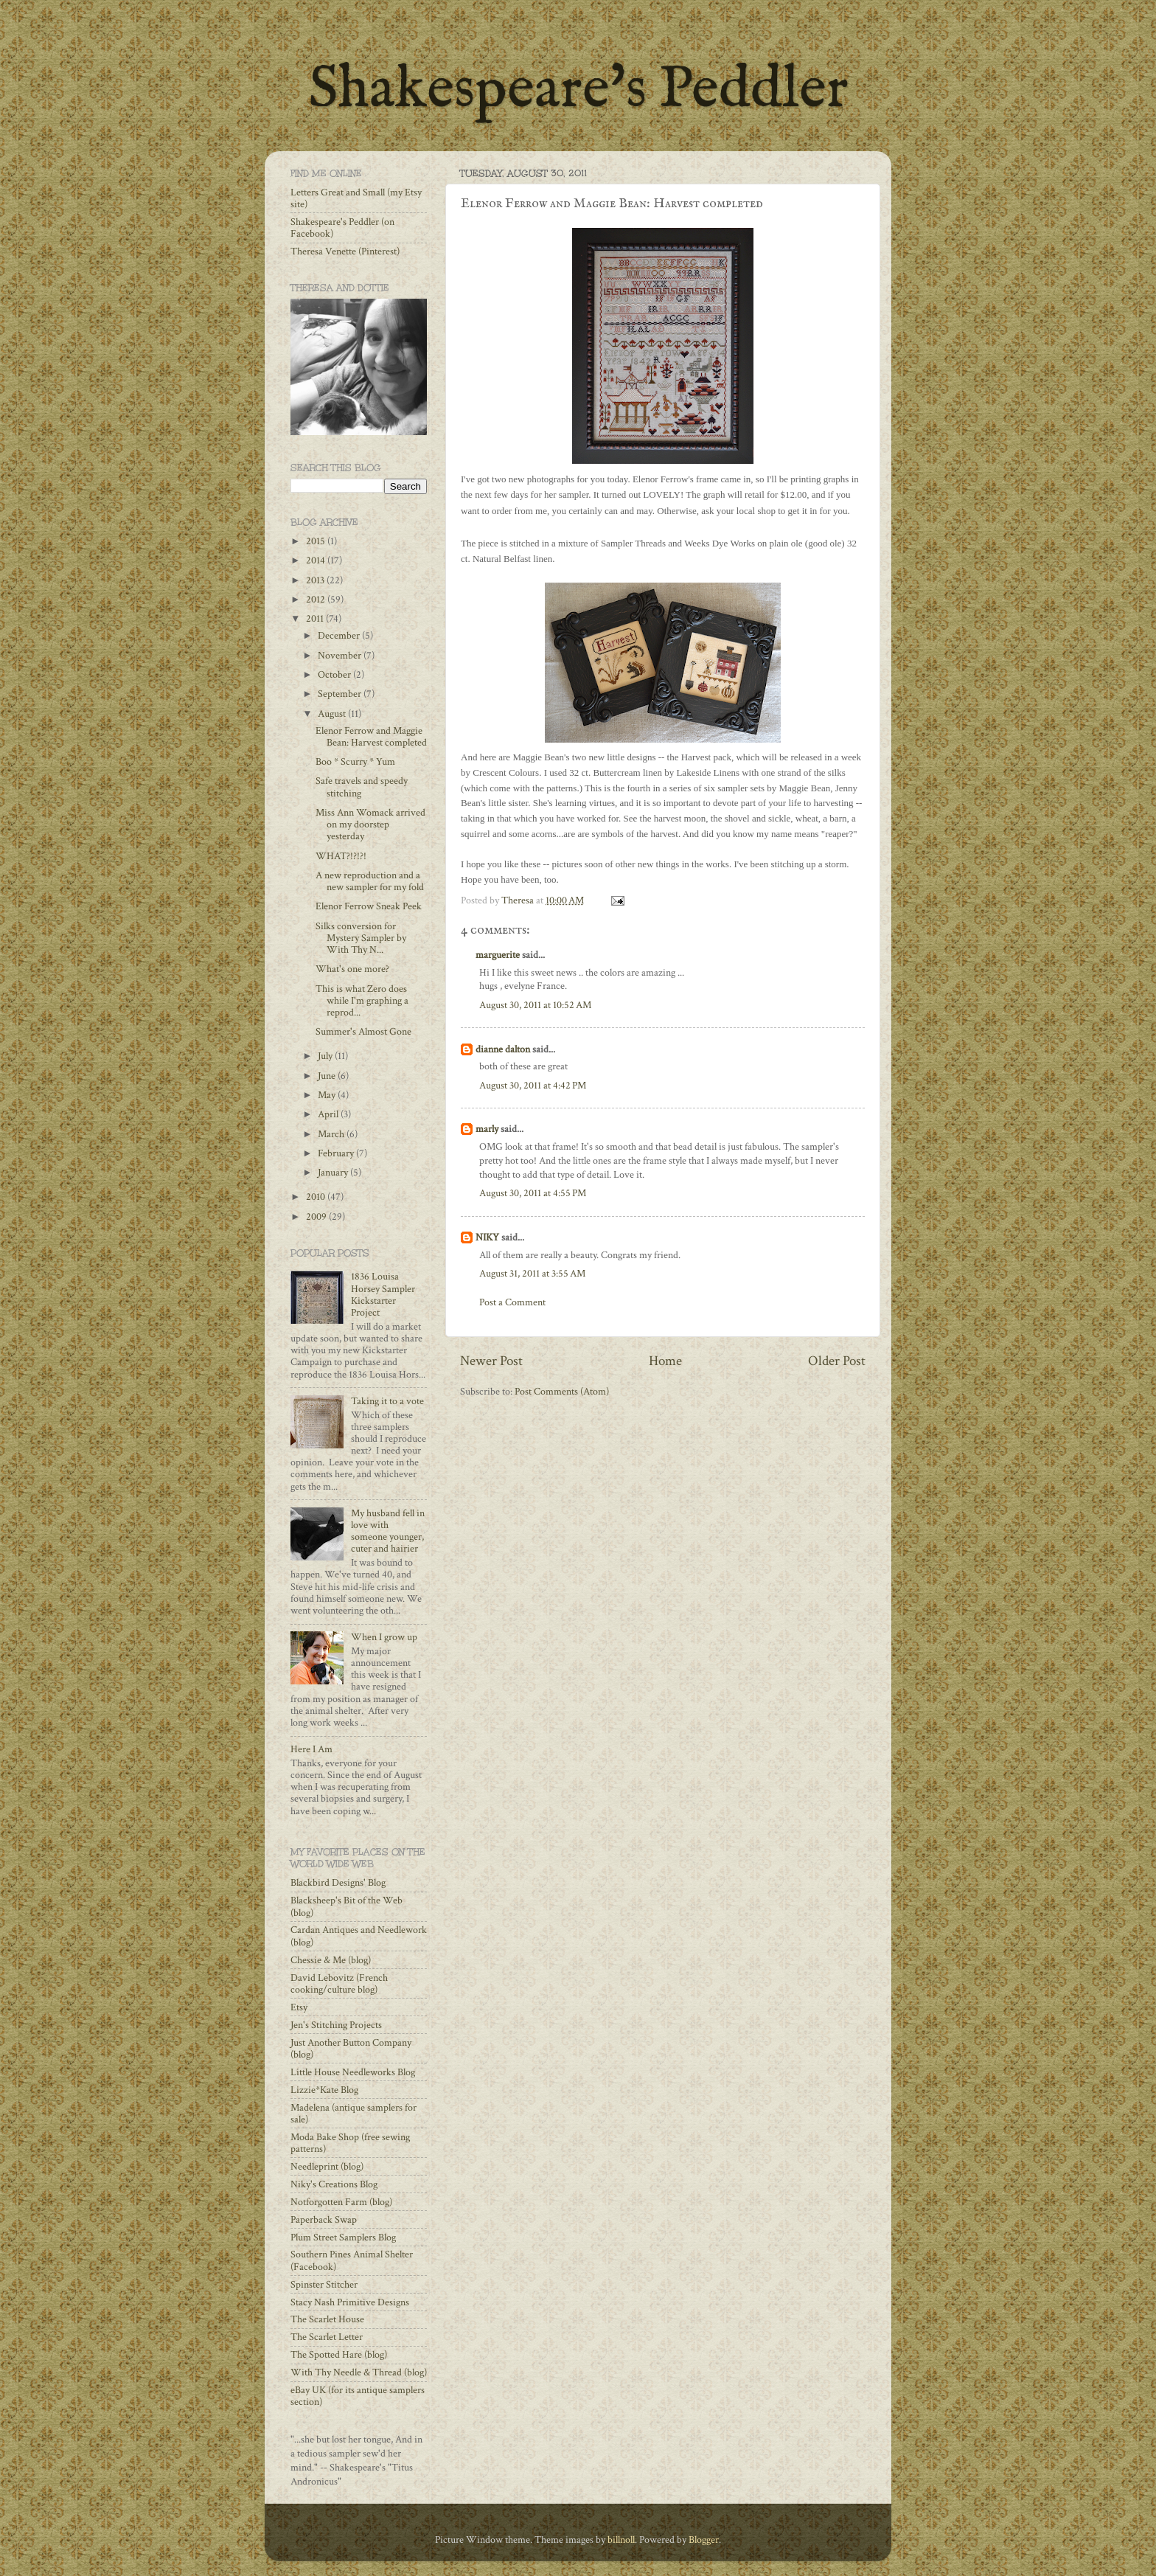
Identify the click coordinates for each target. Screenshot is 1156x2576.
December (340, 635)
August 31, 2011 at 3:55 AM (532, 1273)
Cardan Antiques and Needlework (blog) (358, 1935)
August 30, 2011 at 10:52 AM (535, 1005)
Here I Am (311, 1749)
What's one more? (352, 969)
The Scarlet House (327, 2319)
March (332, 1134)
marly (487, 1129)
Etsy (298, 2007)
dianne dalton (503, 1049)
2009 (317, 1216)
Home (665, 1361)
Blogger (704, 2540)
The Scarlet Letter (326, 2337)
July (326, 1056)
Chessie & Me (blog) (330, 1960)
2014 (316, 560)
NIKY (487, 1237)
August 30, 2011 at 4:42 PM (532, 1085)
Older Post (837, 1361)
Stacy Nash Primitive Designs (349, 2302)
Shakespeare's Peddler (578, 90)
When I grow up (384, 1637)
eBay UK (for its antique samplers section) (357, 2396)
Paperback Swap (323, 2219)
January (334, 1172)
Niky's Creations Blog (333, 2184)
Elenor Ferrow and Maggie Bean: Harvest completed (371, 736)
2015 (316, 541)
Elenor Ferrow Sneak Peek (369, 906)
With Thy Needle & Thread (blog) (358, 2372)
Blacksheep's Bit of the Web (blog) (346, 1906)
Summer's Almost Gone (363, 1031)
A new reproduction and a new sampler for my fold (370, 881)
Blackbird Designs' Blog (338, 1882)
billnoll (621, 2540)
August (333, 714)
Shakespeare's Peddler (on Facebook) (342, 227)
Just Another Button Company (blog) (350, 2048)
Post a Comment (512, 1302)
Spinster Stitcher (324, 2284)
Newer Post (491, 1361)
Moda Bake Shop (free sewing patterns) (350, 2143)
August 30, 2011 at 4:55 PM (532, 1193)
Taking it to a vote (387, 1401)
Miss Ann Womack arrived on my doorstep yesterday (370, 824)
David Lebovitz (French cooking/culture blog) (339, 1983)
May (328, 1095)
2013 (316, 580)
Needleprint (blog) (326, 2166)
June (328, 1076)
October (335, 674)
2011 (316, 618)
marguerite (498, 955)
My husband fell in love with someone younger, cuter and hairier (388, 1531)
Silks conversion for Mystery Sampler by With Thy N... (361, 938)
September (340, 694)
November (340, 655)
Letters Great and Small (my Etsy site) (356, 198)
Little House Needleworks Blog (352, 2072)
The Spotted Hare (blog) (338, 2354)
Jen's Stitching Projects (336, 2025)
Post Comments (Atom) (562, 1391)
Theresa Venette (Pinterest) (345, 251)
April (329, 1114)
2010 (316, 1197)
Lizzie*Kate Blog (324, 2090)
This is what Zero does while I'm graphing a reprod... (362, 1000)
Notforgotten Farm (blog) (341, 2202)
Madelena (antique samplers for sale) (353, 2113)
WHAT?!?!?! (341, 856)
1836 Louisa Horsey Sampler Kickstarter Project (383, 1294)
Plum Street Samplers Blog (343, 2237)
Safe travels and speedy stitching (362, 786)
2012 (316, 599)
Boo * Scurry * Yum (355, 761)
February (337, 1153)
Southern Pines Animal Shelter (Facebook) (351, 2260)
